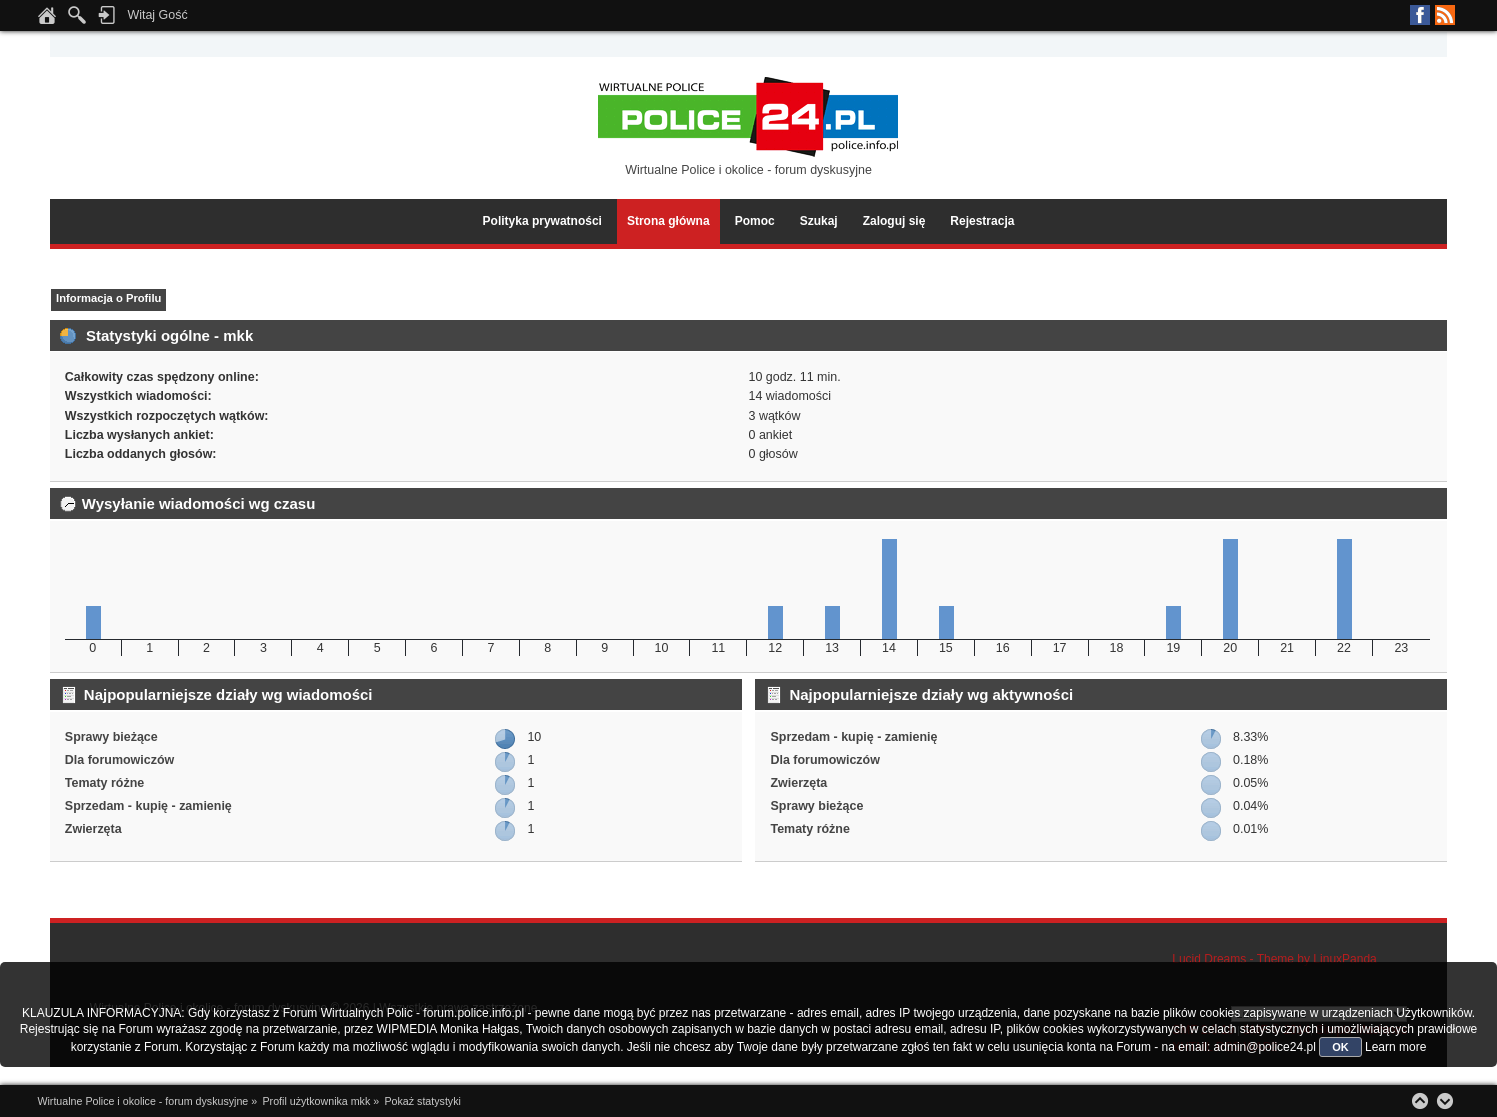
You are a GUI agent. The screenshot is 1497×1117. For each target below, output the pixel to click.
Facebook (1420, 15)
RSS (1445, 15)
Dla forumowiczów (119, 760)
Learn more (1395, 1047)
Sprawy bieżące (111, 737)
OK (1340, 1047)
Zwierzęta (93, 829)
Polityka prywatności (542, 221)
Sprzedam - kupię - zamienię (148, 806)
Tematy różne (104, 783)
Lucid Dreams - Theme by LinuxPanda (1274, 959)
